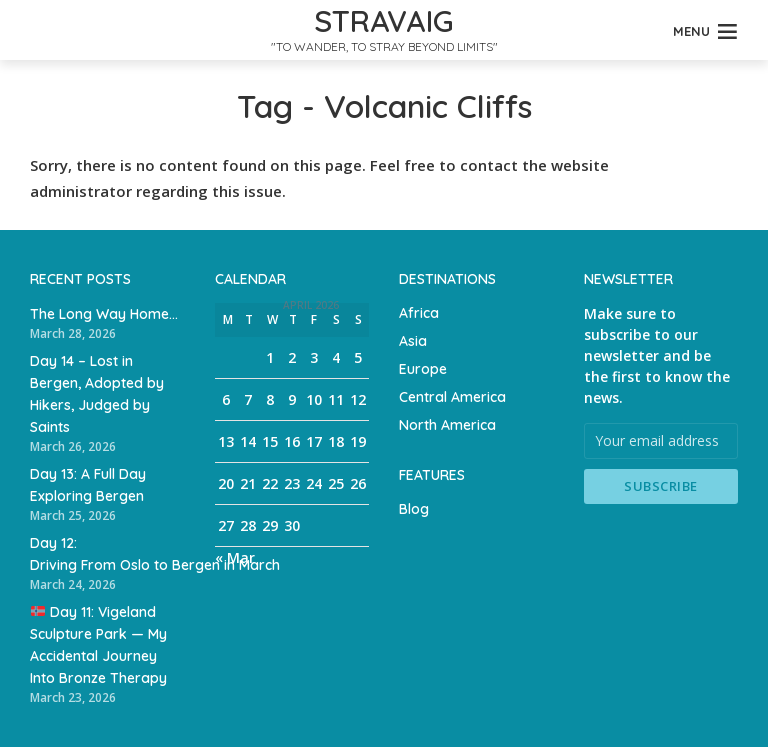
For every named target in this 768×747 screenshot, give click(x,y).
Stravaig (384, 21)
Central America (452, 397)
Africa (419, 313)
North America (447, 425)
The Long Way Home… (104, 314)
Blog (414, 509)
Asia (413, 341)
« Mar (235, 557)
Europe (423, 369)
